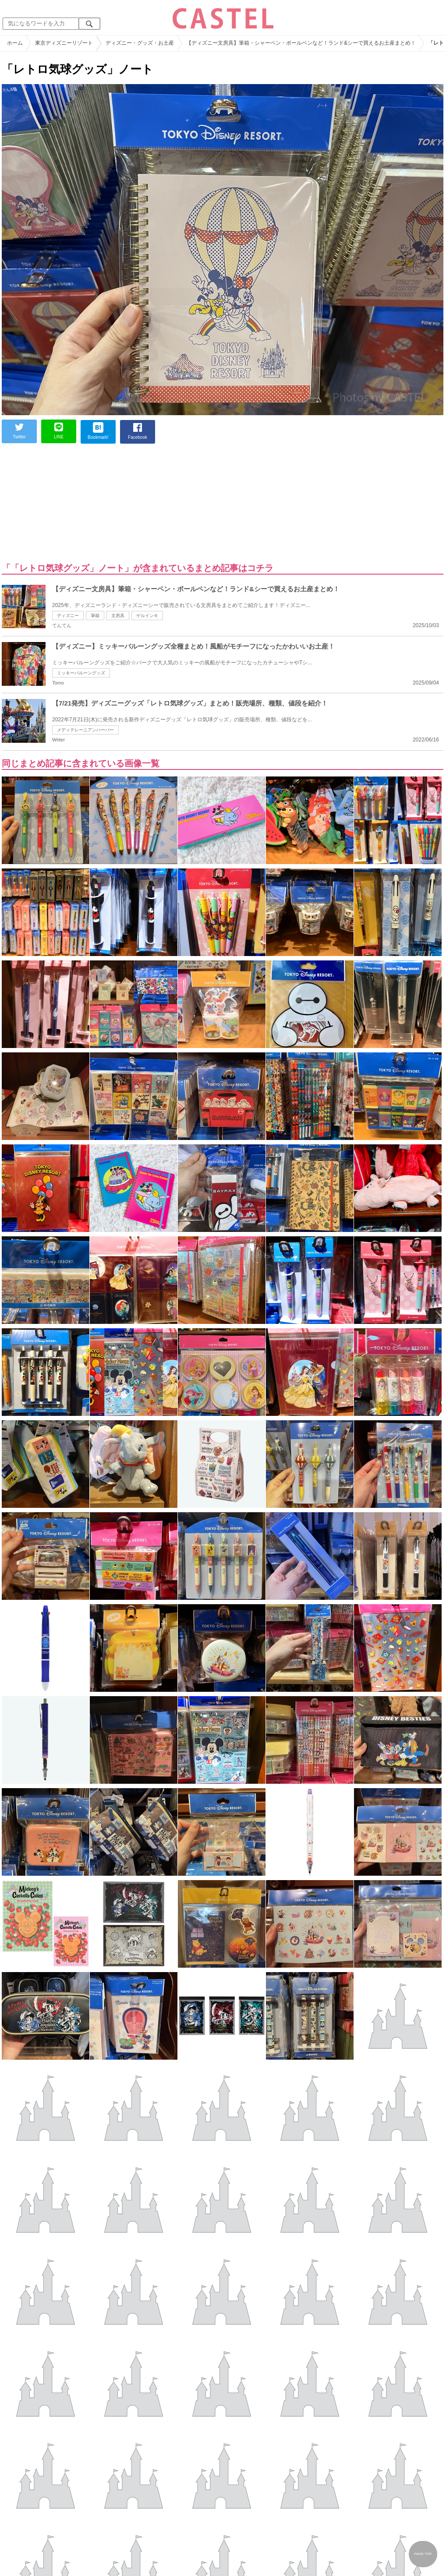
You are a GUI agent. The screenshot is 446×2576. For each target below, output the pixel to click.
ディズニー (68, 615)
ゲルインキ (147, 615)
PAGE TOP (423, 2554)
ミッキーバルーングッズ (81, 672)
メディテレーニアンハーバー (85, 729)
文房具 (117, 615)
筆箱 (95, 615)
